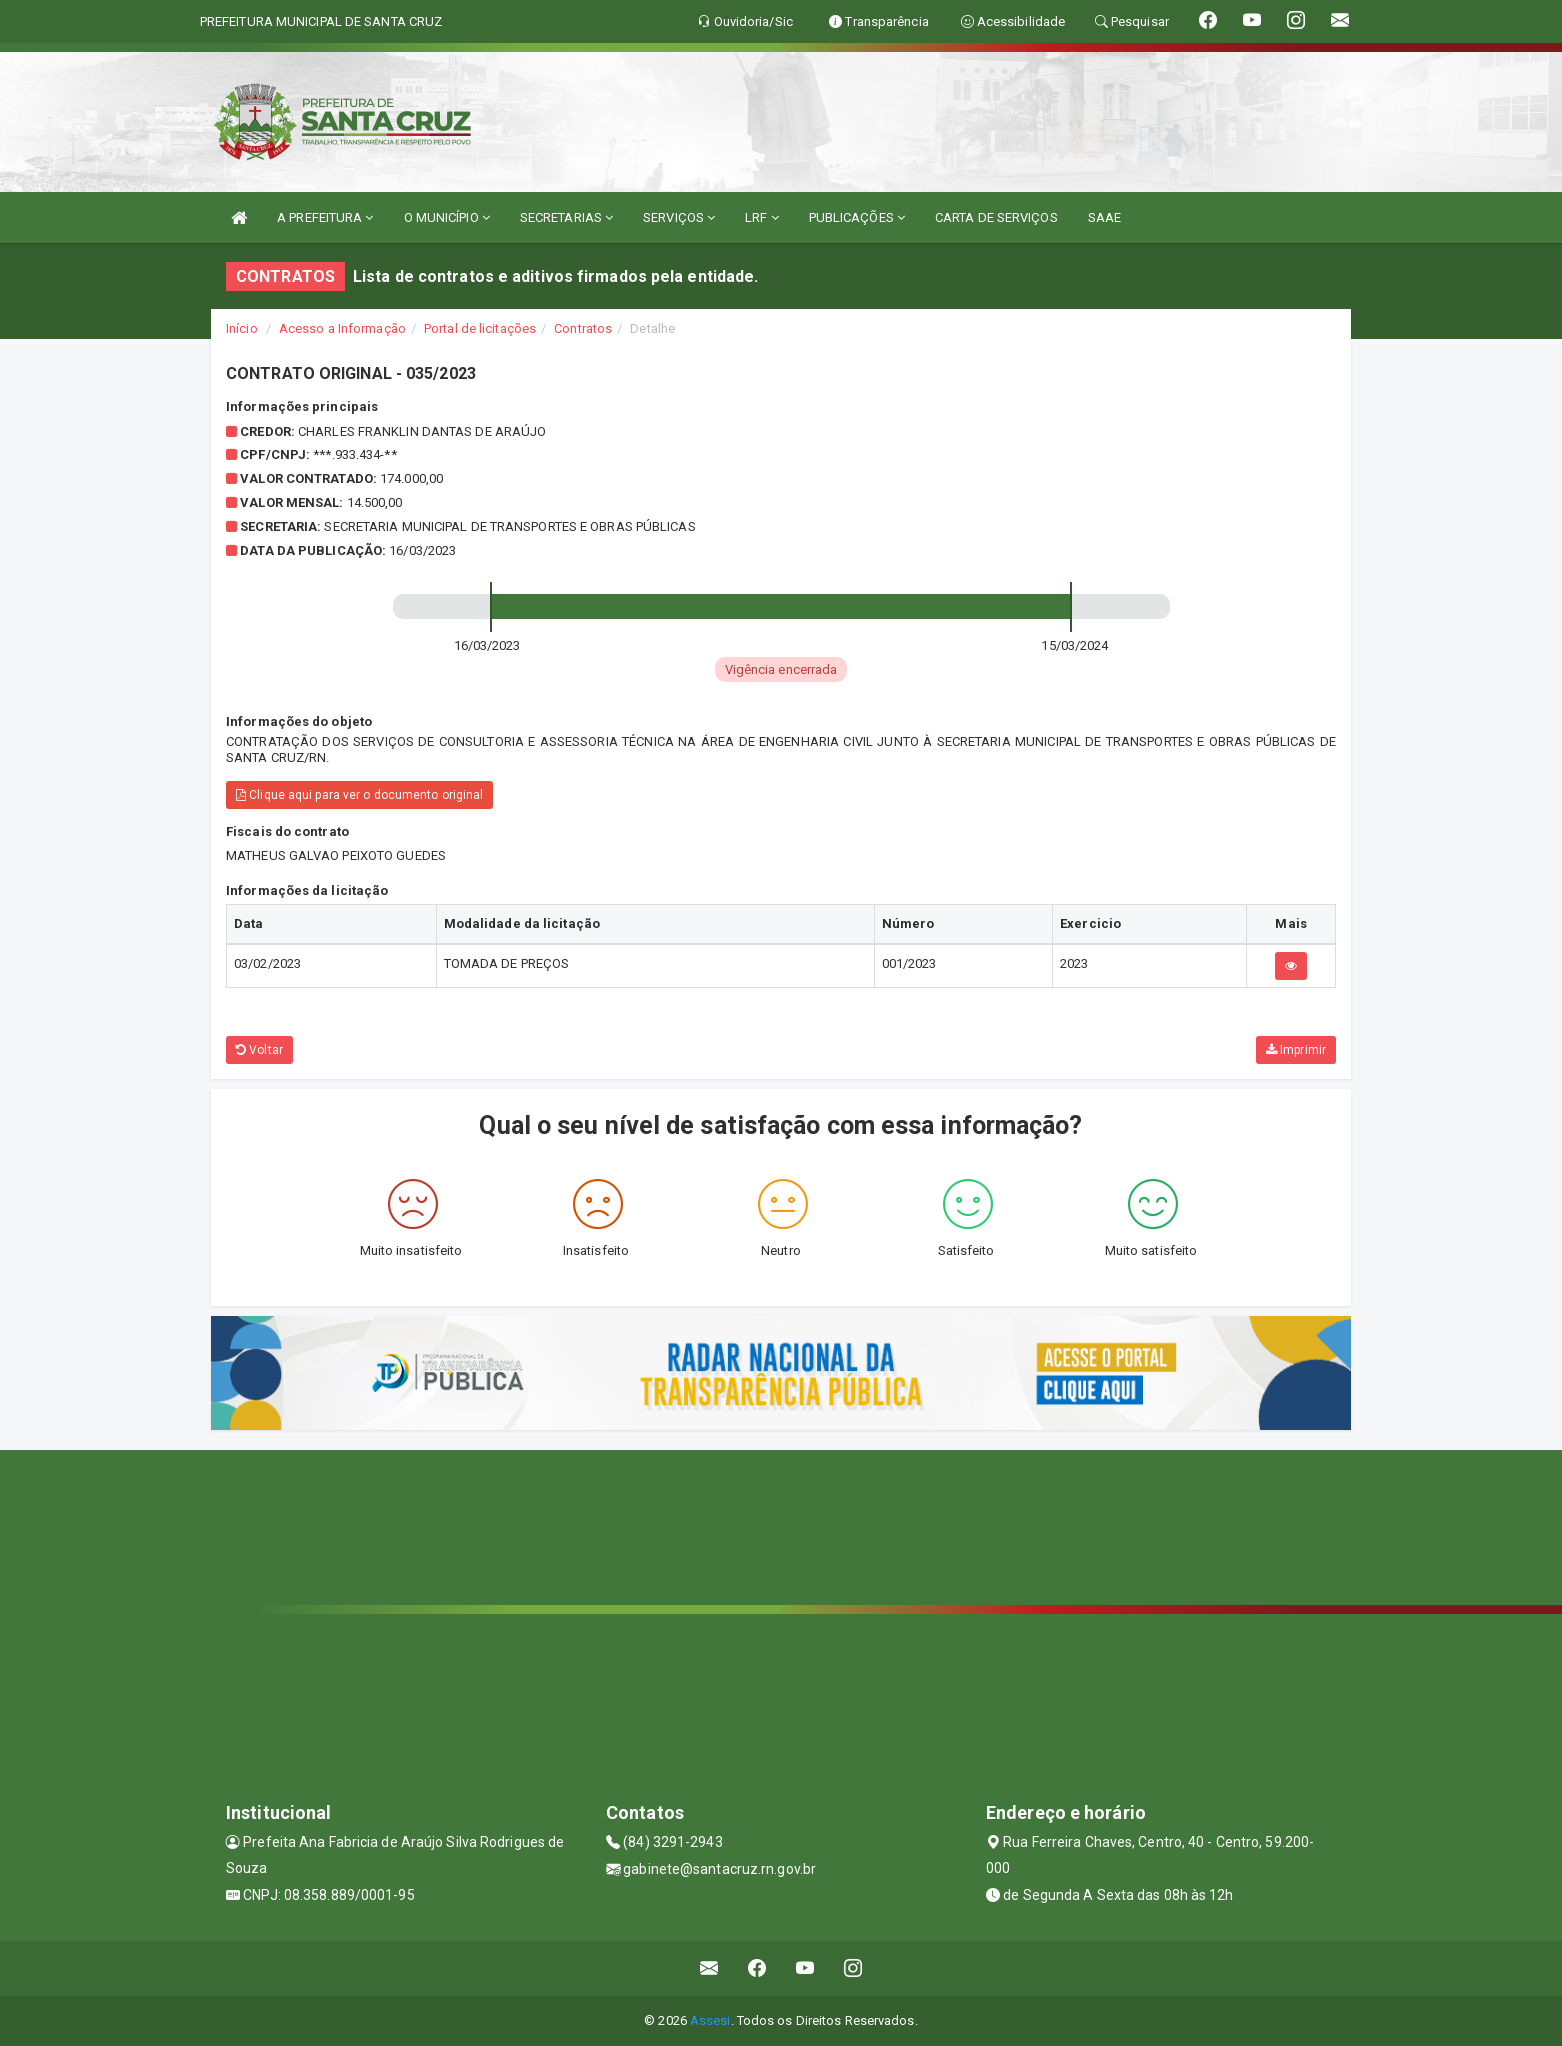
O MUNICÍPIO (447, 217)
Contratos (583, 328)
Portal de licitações (480, 328)
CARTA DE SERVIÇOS (996, 217)
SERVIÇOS (679, 217)
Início (242, 328)
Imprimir (1296, 1050)
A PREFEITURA (325, 217)
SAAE (1104, 217)
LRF (762, 217)
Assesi (710, 2020)
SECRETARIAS (566, 217)
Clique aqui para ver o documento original (359, 795)
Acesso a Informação (342, 328)
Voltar (259, 1050)
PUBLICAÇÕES (857, 217)
